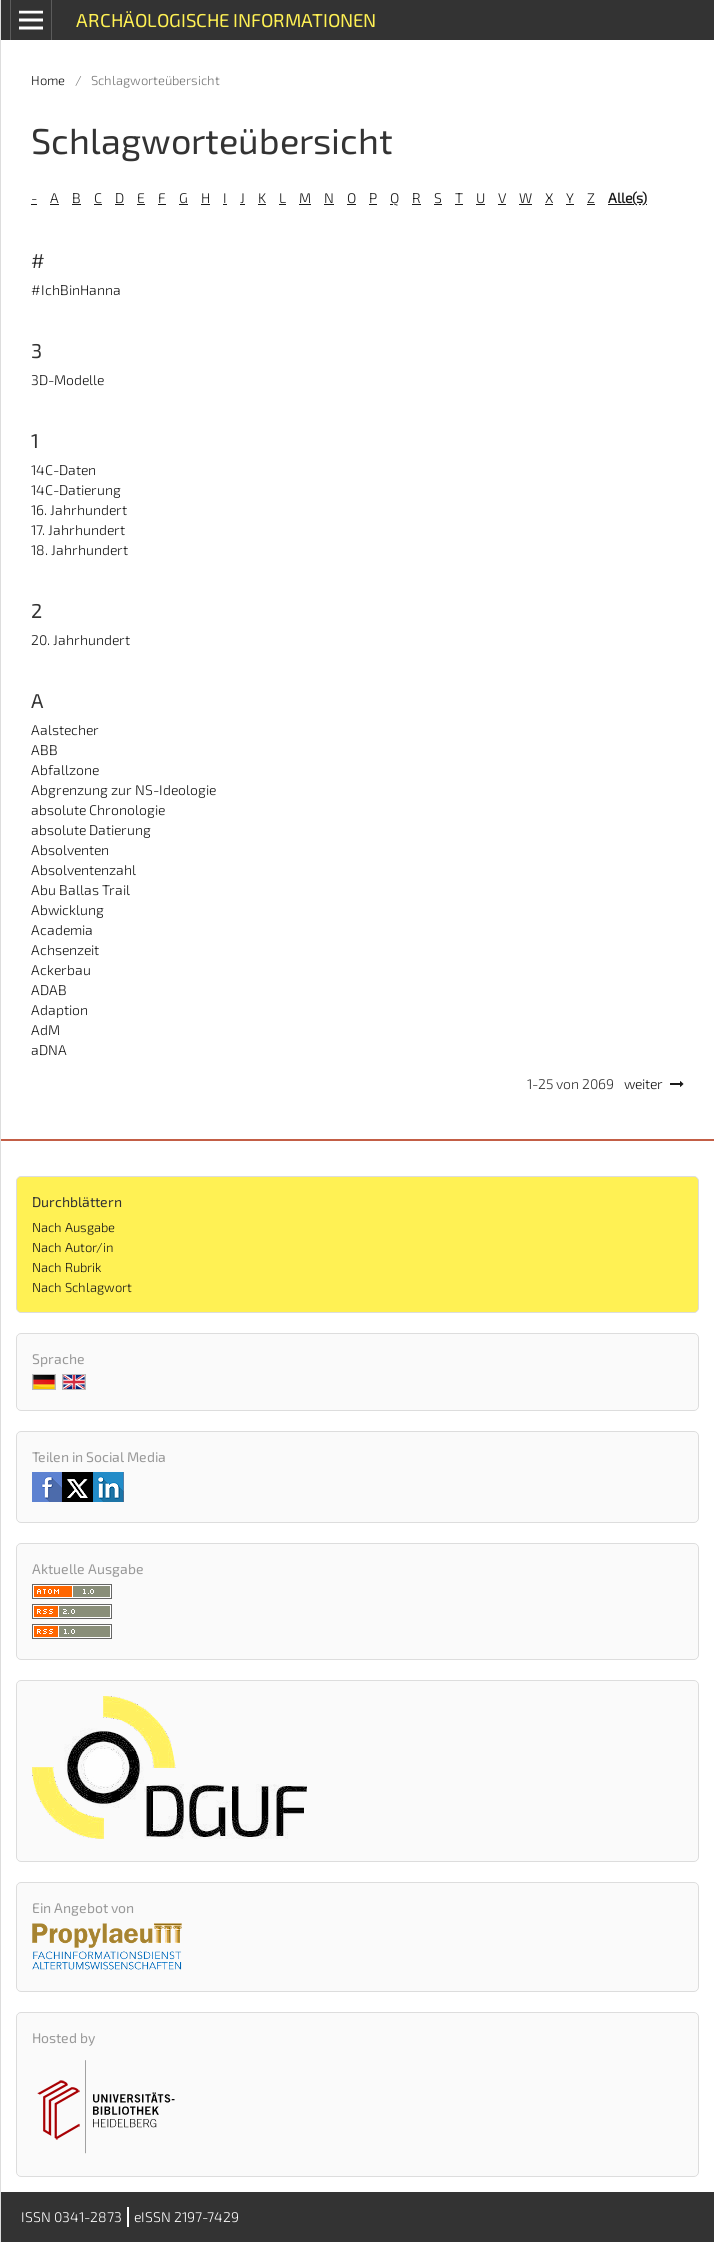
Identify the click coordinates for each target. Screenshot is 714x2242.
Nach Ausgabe (73, 1227)
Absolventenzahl (83, 869)
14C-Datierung (76, 489)
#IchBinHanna (76, 289)
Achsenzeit (65, 949)
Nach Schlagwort (82, 1287)
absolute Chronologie (98, 809)
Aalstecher (65, 729)
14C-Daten (63, 469)
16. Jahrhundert (79, 509)
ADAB (49, 989)
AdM (45, 1029)
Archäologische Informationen (226, 19)
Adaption (59, 1009)
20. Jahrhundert (80, 639)
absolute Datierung (91, 829)
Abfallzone (65, 769)
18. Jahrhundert (79, 549)
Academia (62, 929)
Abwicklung (67, 909)
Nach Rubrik (66, 1267)
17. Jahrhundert (78, 529)
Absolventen (70, 849)
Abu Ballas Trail (80, 889)
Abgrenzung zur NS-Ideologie (123, 789)
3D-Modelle (67, 379)
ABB (44, 749)
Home (48, 80)
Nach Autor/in (73, 1247)
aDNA (49, 1049)
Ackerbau (61, 969)
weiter (643, 1083)
